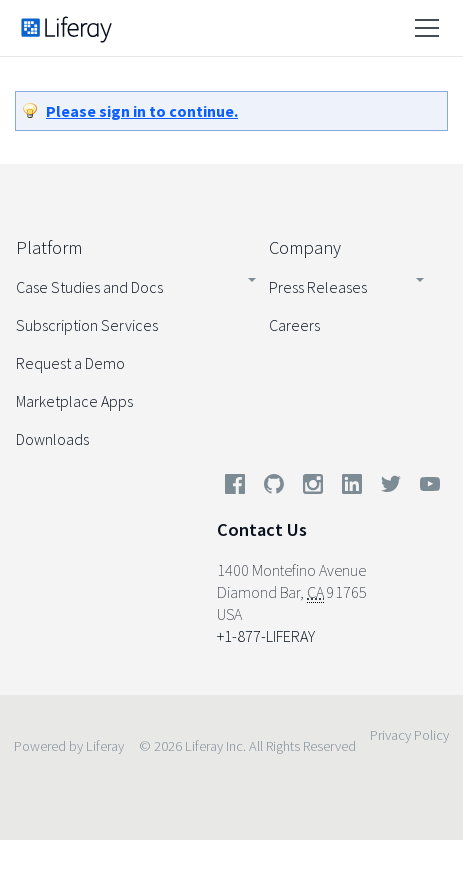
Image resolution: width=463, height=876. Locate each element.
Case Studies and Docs (89, 287)
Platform (49, 247)
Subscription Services (87, 325)
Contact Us (262, 529)
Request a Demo (70, 363)
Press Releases (318, 287)
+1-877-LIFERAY (266, 636)
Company (305, 247)
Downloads (52, 439)
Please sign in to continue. (142, 111)
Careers (294, 325)
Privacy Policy (409, 735)
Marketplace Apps (74, 401)
